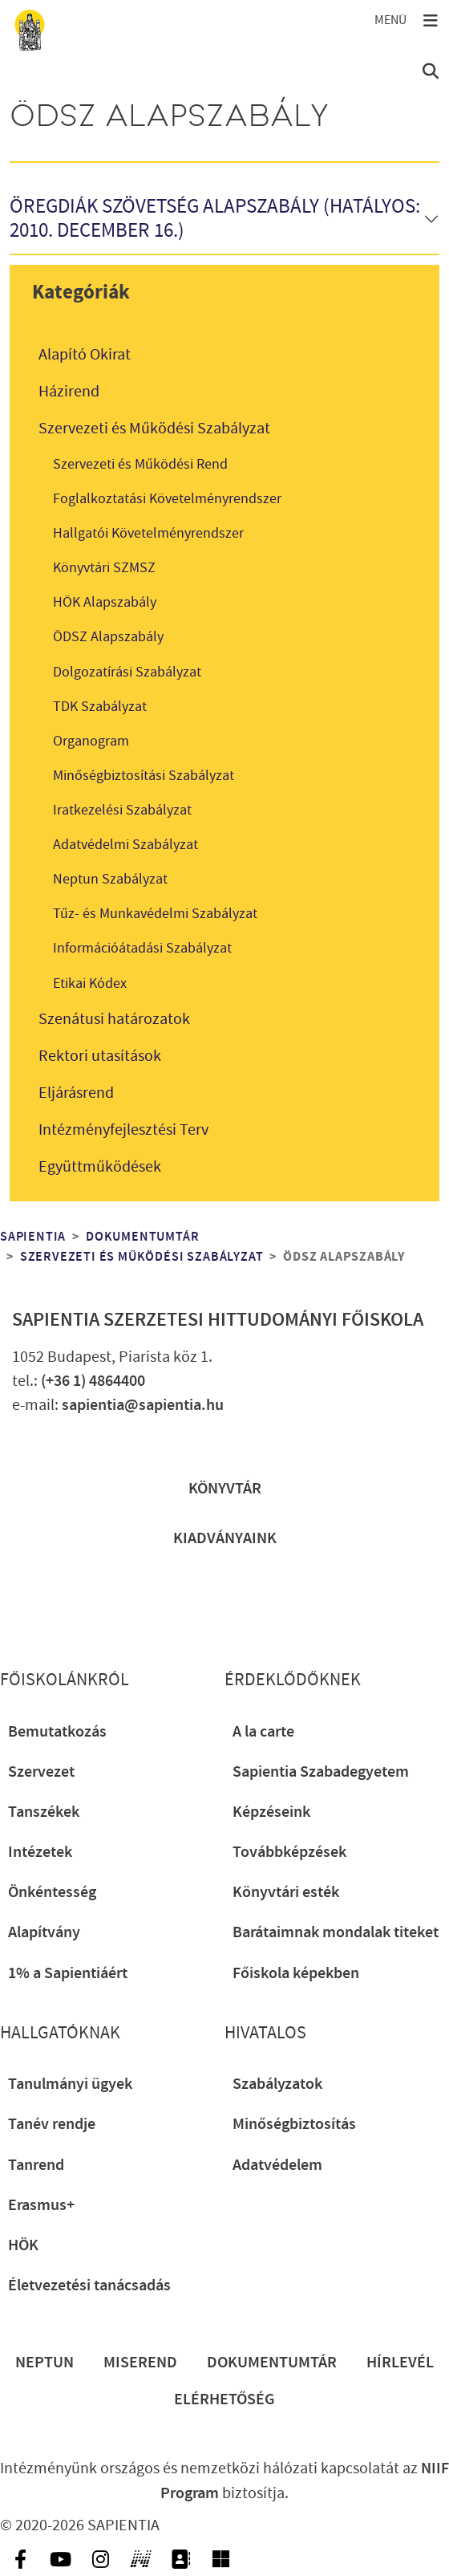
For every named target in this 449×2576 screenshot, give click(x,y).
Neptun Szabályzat (110, 879)
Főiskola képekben (296, 1973)
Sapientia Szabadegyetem (321, 1771)
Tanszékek (43, 1812)
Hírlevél (400, 2362)
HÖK (23, 2245)
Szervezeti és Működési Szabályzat (154, 428)
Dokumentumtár (142, 1237)
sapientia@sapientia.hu (143, 1405)
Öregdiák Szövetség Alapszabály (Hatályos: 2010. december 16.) (215, 219)
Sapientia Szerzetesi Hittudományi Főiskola (217, 1320)
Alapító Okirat (84, 354)
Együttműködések (99, 1166)
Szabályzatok (277, 2084)
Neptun (44, 2362)
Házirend (68, 391)
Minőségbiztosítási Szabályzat (143, 775)
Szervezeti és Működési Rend (140, 464)
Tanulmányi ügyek (70, 2084)
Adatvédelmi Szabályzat (125, 844)
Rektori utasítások (99, 1056)
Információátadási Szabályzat (142, 948)
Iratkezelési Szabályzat (122, 810)
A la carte (263, 1731)
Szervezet (41, 1771)
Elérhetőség (224, 2399)
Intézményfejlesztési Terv (123, 1129)
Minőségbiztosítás (294, 2124)
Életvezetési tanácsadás (89, 2285)
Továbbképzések (289, 1852)
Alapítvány (44, 1932)
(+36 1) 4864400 (93, 1381)
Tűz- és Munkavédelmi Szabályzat (155, 913)
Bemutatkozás (57, 1731)
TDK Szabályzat (100, 706)
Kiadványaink (225, 1538)
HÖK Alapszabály (104, 602)
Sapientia (33, 1237)
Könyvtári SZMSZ (104, 568)
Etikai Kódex (90, 983)
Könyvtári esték (286, 1892)
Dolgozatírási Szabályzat (127, 672)
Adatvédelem (277, 2165)
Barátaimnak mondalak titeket (336, 1932)
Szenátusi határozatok (114, 1019)
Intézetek (40, 1852)
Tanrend (36, 2165)
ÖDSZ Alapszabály (108, 637)
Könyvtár (224, 1488)
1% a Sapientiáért (67, 1973)
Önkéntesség (52, 1892)
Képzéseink (271, 1812)
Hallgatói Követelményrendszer (148, 533)
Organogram (91, 741)
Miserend (140, 2362)
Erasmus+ (41, 2205)
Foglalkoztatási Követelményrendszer (167, 499)
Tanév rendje (51, 2124)
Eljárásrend (76, 1093)
